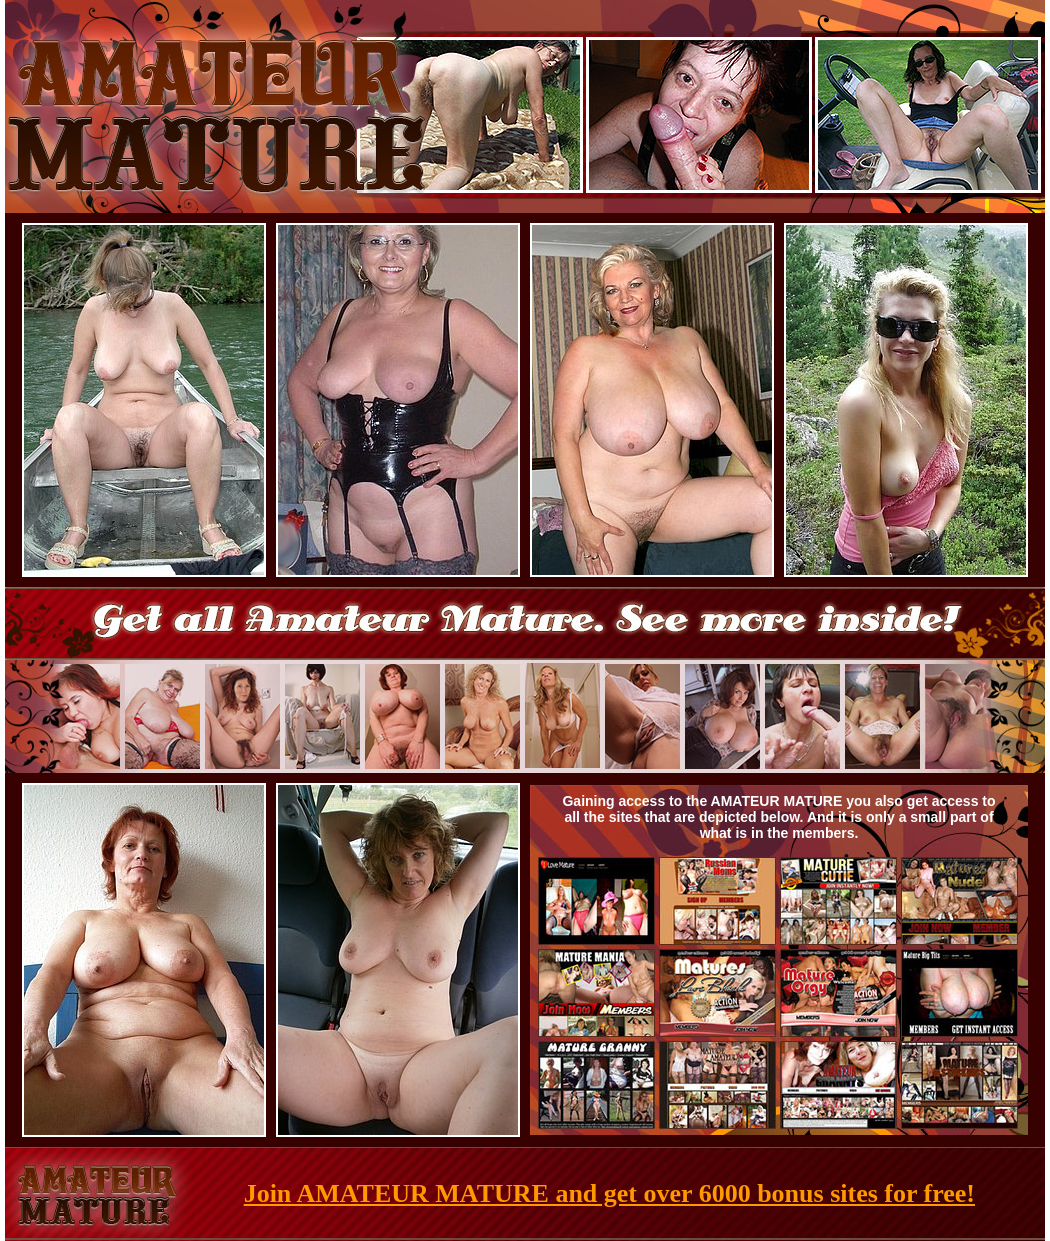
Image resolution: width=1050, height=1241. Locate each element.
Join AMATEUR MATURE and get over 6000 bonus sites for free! (609, 1193)
